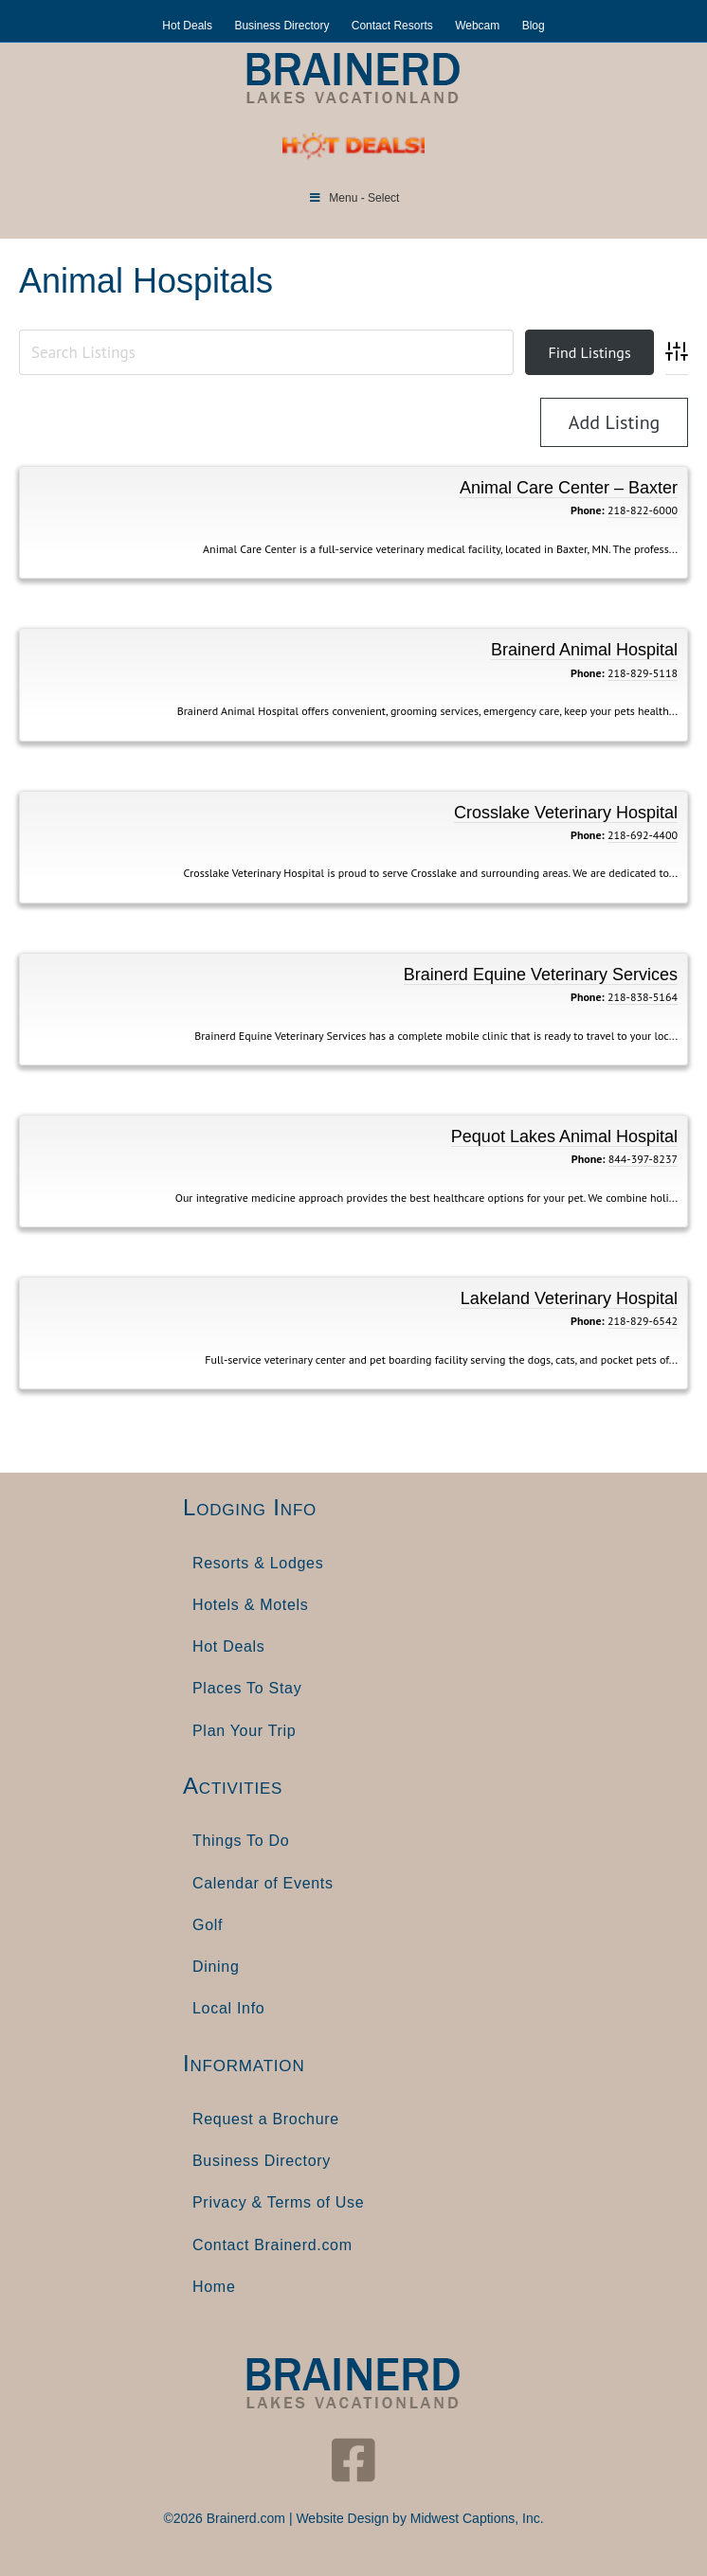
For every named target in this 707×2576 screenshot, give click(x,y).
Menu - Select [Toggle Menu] (354, 198)
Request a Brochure (265, 2119)
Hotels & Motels (250, 1605)
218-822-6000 (642, 510)
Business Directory (281, 25)
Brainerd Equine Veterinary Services (541, 974)
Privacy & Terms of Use (278, 2202)
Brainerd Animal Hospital (584, 649)
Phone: (588, 510)
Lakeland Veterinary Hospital (569, 1298)
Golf (207, 1925)
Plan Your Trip (244, 1731)
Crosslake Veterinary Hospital (566, 812)
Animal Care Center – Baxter (569, 487)
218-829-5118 (642, 673)
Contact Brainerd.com (272, 2245)
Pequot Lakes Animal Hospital (564, 1136)
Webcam (477, 25)
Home (213, 2287)
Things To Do (240, 1841)
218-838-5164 (642, 997)
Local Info (228, 2008)
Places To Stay (246, 1688)
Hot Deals (187, 25)
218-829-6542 (642, 1321)
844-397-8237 (643, 1159)
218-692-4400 (642, 835)
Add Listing (615, 422)
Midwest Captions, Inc (475, 2518)
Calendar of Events (263, 1883)
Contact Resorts (392, 25)
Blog (533, 25)
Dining (216, 1967)
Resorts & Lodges (257, 1563)
